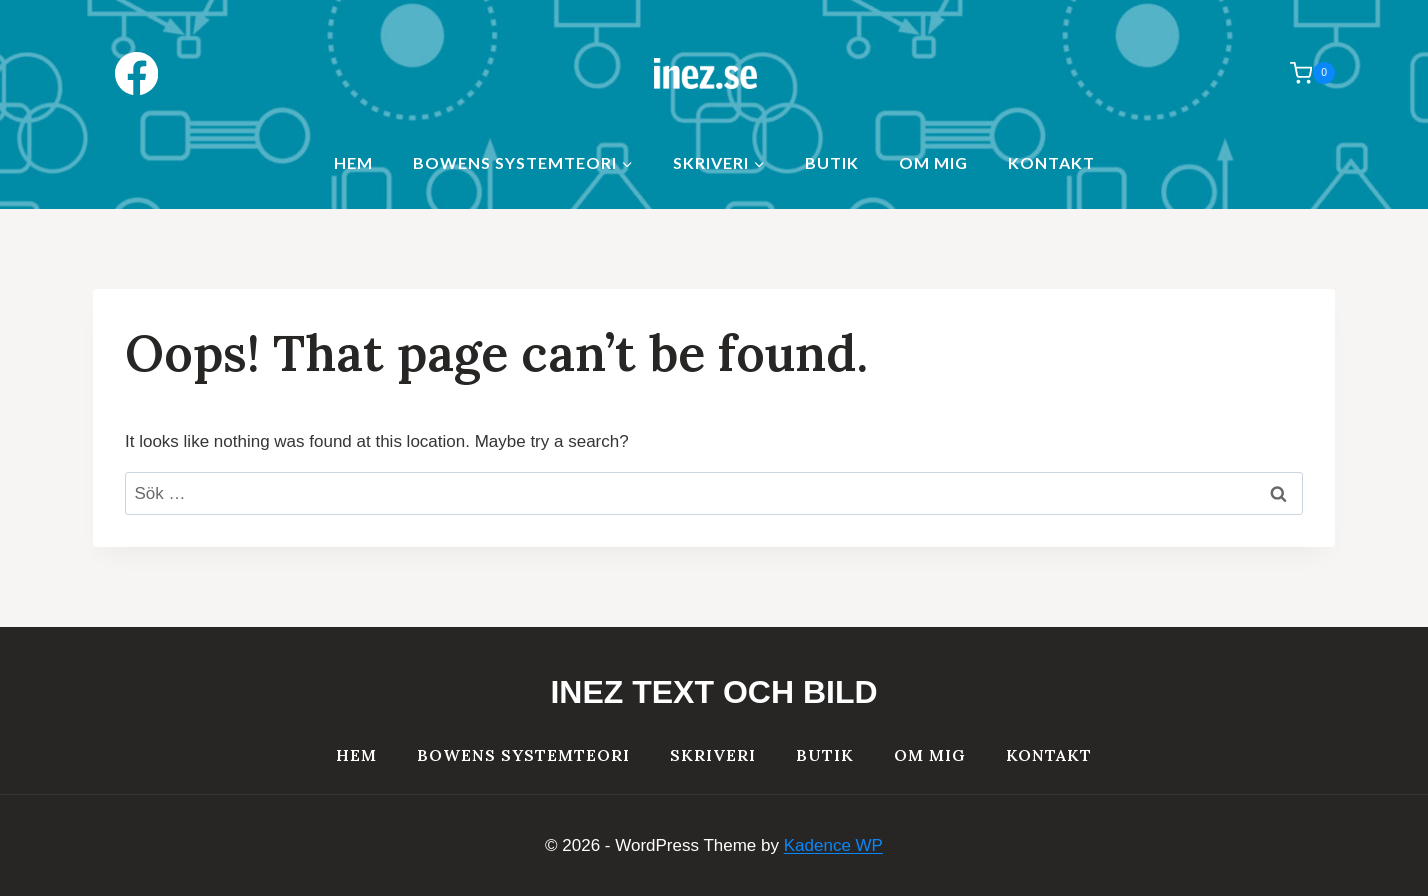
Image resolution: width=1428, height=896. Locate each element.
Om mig (933, 162)
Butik (832, 162)
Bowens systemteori (523, 755)
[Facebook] (136, 73)
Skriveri (713, 755)
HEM (353, 162)
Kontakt (1051, 162)
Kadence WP (833, 845)
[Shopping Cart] (1302, 73)
